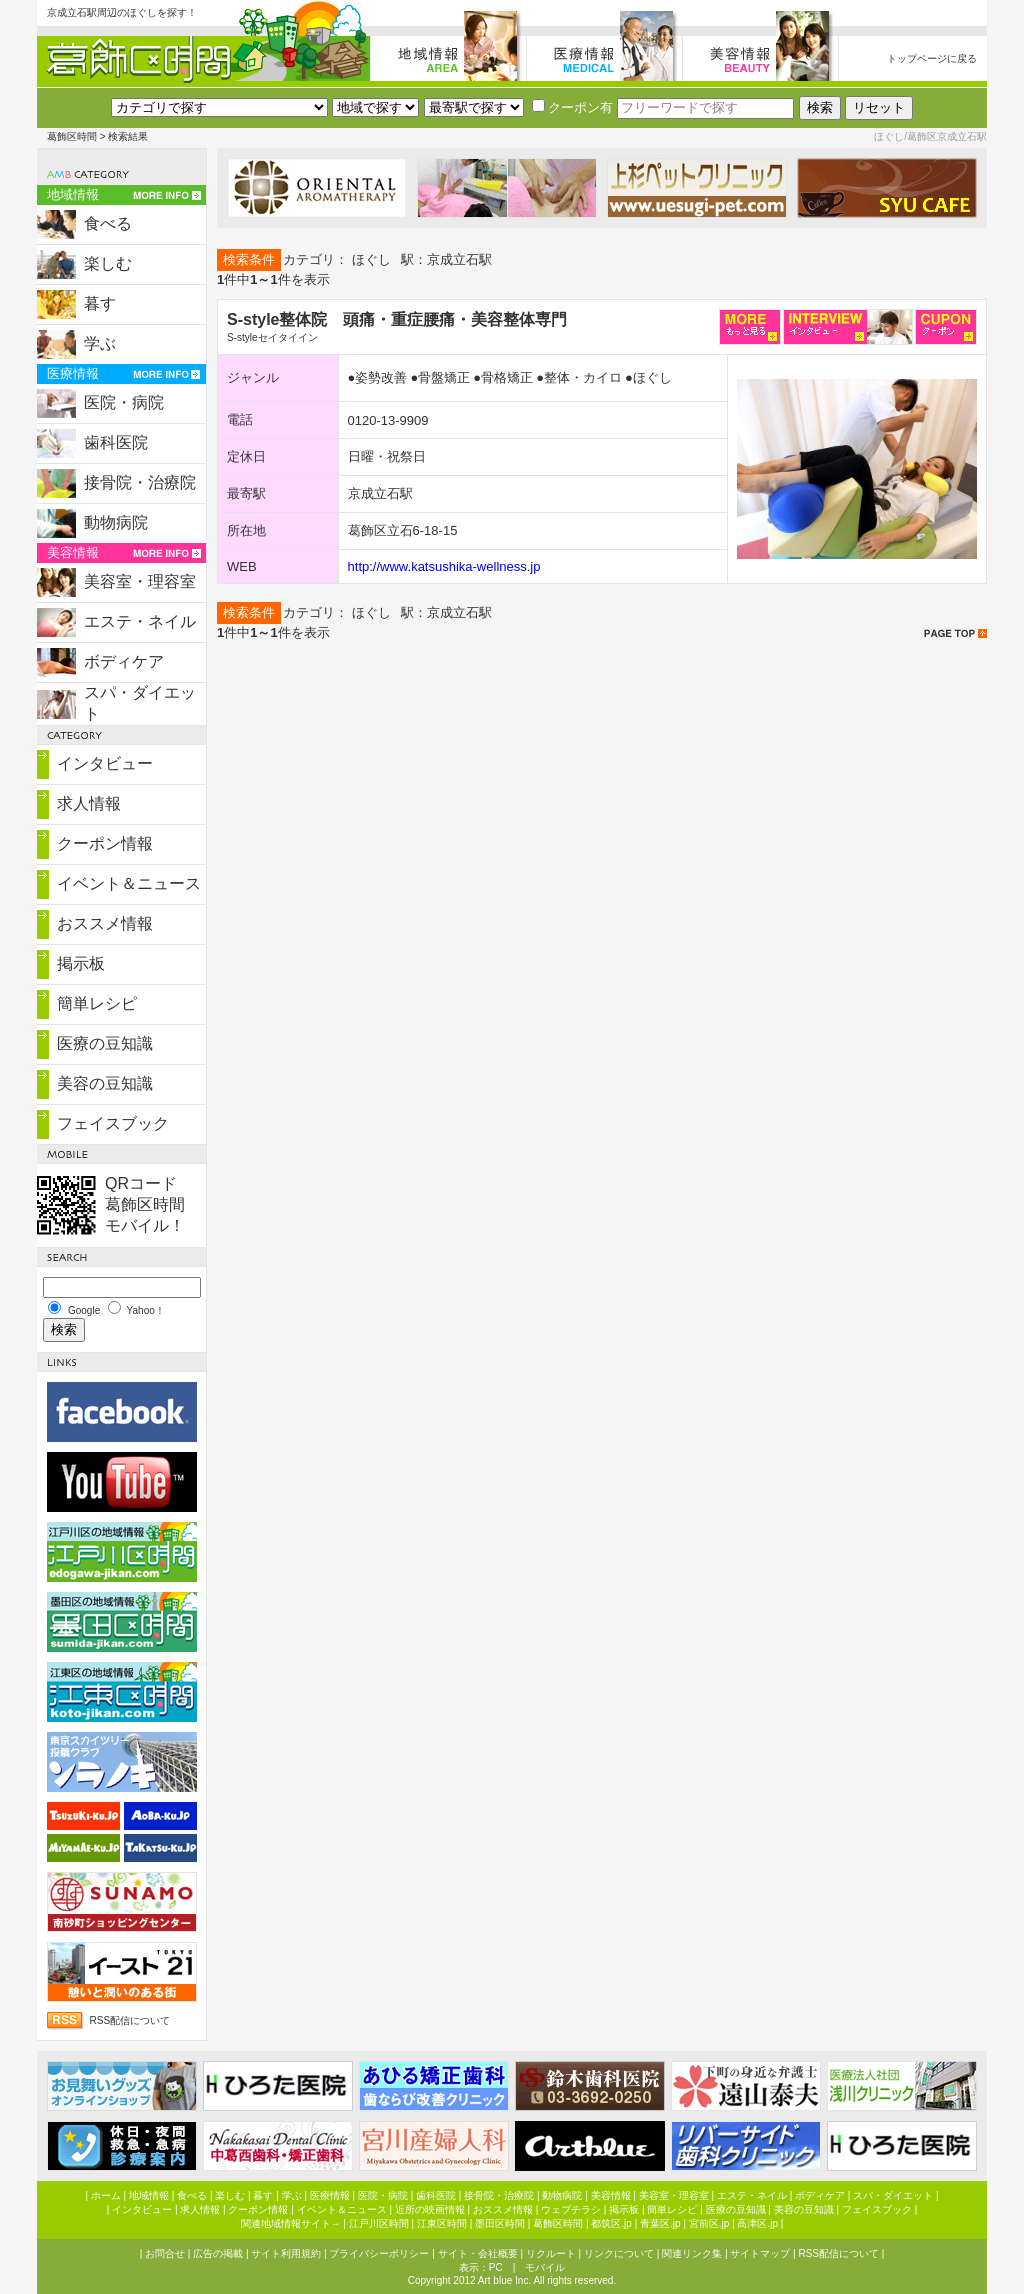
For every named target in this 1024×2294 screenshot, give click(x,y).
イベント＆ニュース (129, 883)
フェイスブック (113, 1123)
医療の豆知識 (105, 1043)
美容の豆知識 (105, 1083)
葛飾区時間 (72, 136)
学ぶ (100, 343)
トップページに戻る (932, 58)
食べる (108, 223)
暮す (100, 303)
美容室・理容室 (140, 581)
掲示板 (81, 963)
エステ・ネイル (140, 621)
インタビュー (105, 763)
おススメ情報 (105, 923)
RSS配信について (130, 2020)
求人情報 (89, 803)
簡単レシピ (97, 1003)
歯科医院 (116, 442)
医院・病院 (124, 402)
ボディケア (124, 661)
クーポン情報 (105, 843)
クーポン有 (572, 107)
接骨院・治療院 (140, 482)
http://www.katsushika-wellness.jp (444, 566)
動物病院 (116, 522)
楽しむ (108, 263)
